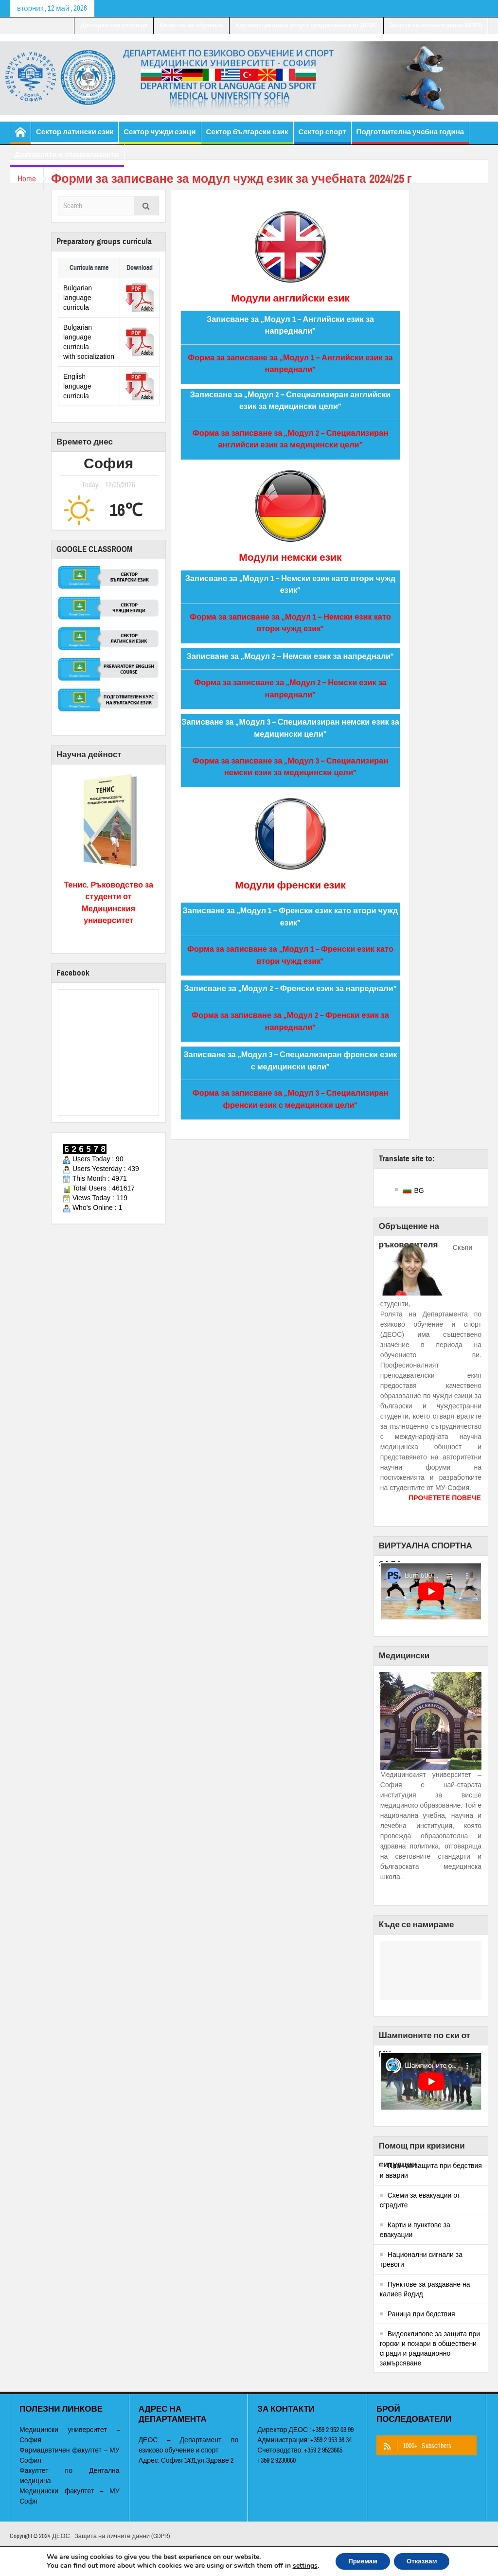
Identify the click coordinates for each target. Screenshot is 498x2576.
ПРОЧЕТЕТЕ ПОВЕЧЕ (445, 1498)
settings (299, 2565)
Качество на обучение (191, 25)
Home (29, 179)
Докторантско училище (113, 25)
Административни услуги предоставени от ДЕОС (306, 25)
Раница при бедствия (421, 2314)
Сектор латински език (74, 135)
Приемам (360, 2560)
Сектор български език (247, 135)
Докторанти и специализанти (67, 158)
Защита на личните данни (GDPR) (436, 25)
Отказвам (425, 2560)
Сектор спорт (322, 135)
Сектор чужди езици (159, 135)
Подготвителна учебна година (410, 135)
